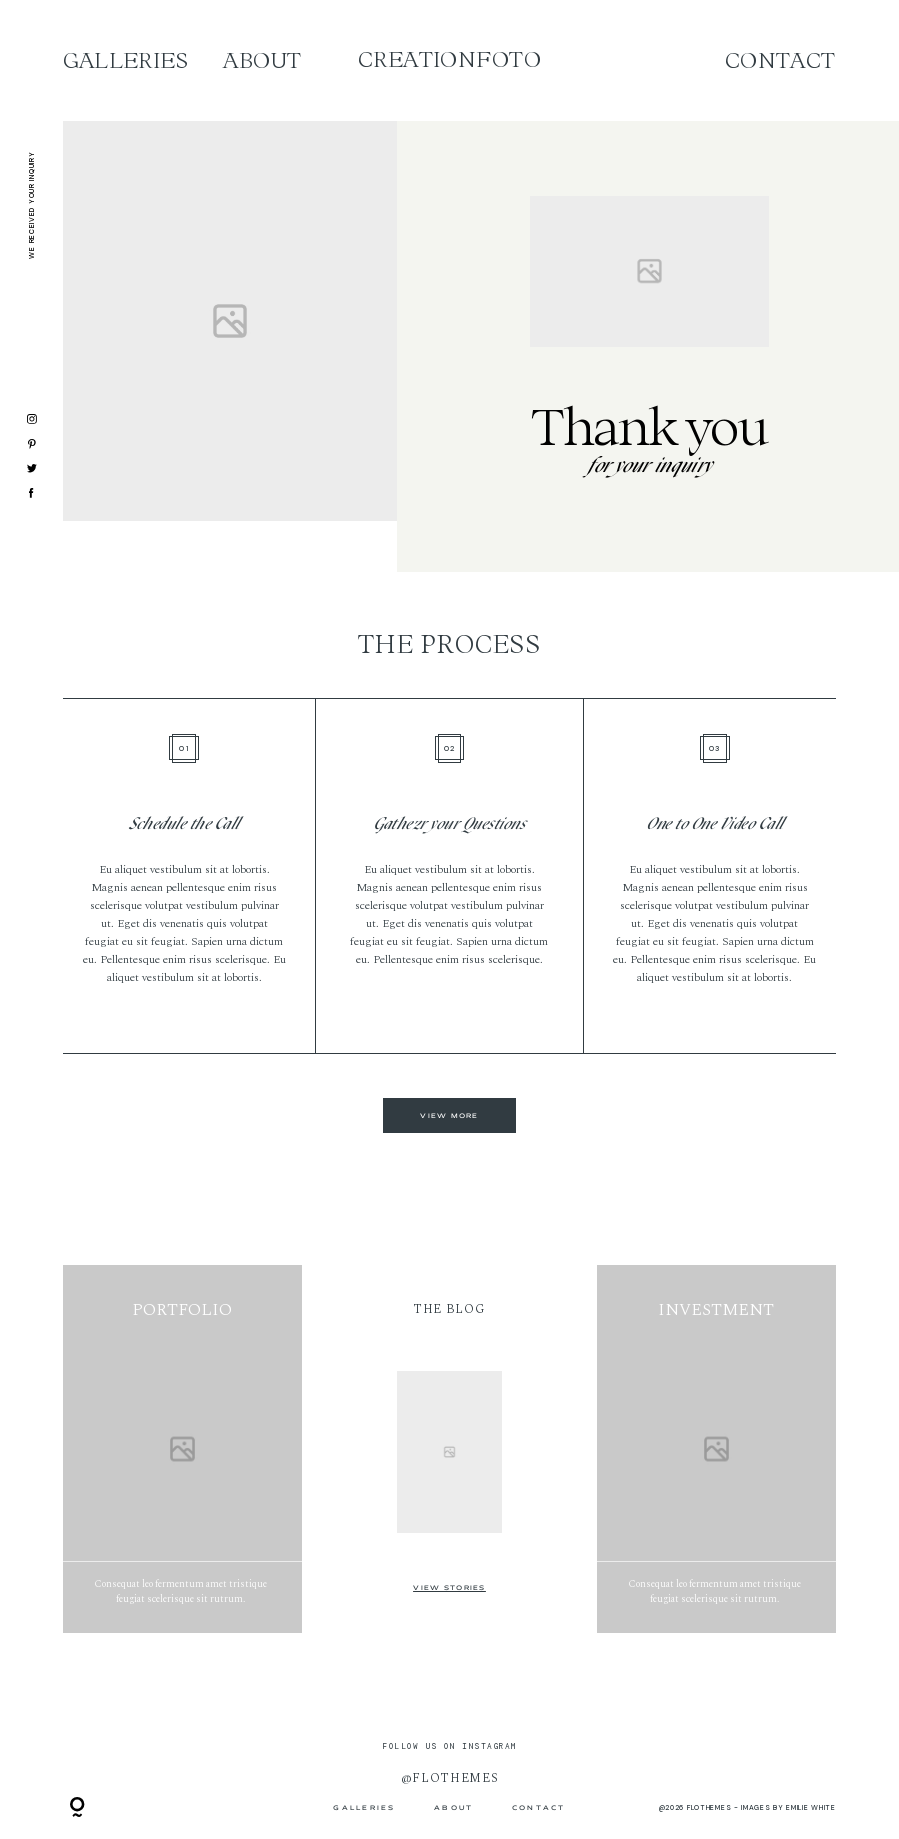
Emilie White (810, 1807)
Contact (780, 61)
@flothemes (449, 1777)
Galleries (125, 61)
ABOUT (262, 61)
